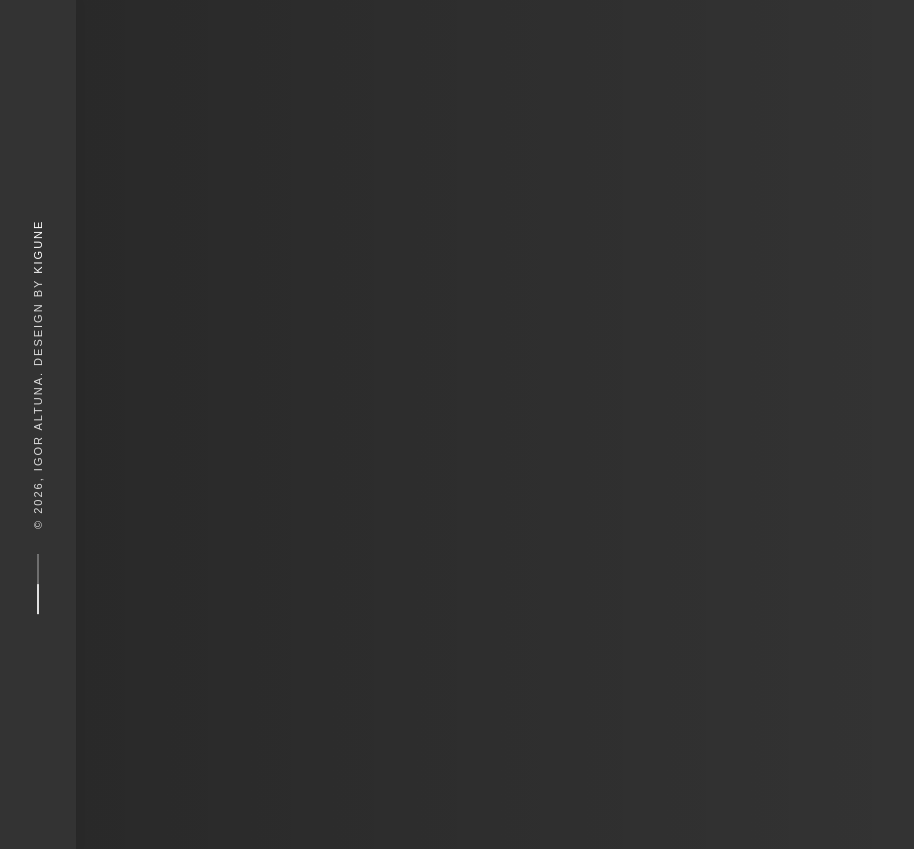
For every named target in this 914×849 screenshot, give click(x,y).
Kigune (38, 246)
